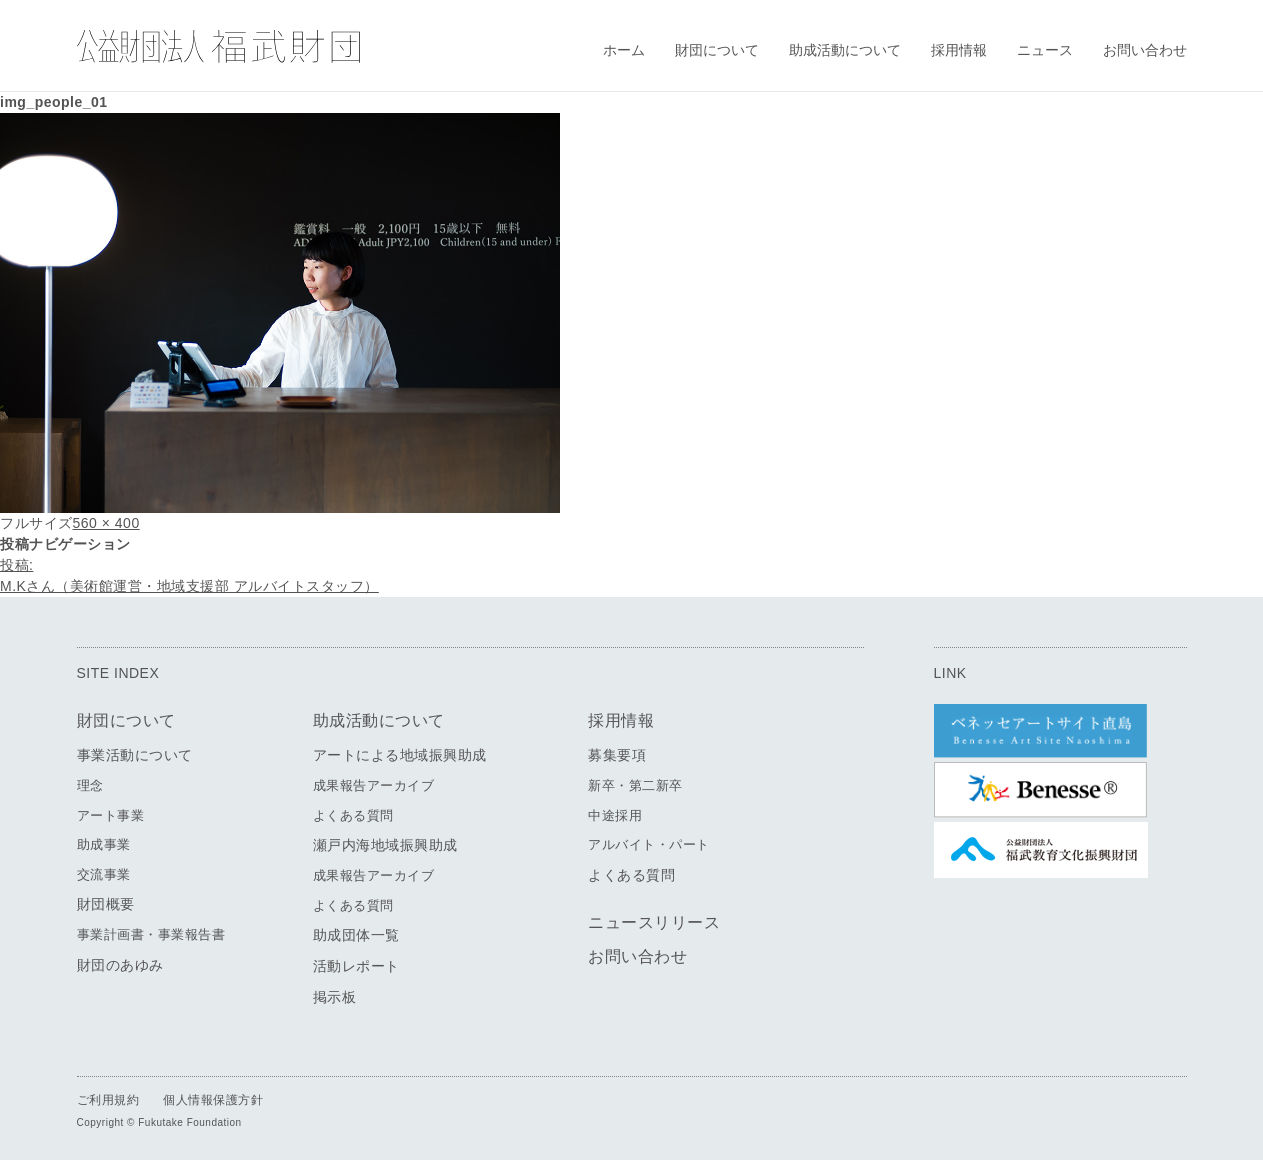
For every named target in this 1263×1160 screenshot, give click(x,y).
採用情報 (959, 50)
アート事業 (111, 815)
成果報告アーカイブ (374, 785)
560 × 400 (106, 523)
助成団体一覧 (356, 935)
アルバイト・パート (649, 844)
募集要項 (617, 755)
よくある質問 (353, 815)
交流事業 (104, 874)
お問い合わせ (1145, 50)
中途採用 (615, 815)
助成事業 (104, 844)
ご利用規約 (108, 1100)
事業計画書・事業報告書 (151, 934)
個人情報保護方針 (213, 1100)
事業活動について (135, 755)
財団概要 (106, 904)
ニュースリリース (654, 922)
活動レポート (356, 966)
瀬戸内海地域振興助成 (385, 845)
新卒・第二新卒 (635, 785)
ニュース (1045, 50)
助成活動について (845, 50)
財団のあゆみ (120, 965)
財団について (717, 50)
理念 (90, 785)
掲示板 (335, 997)
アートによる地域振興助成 (400, 755)
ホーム (624, 50)
